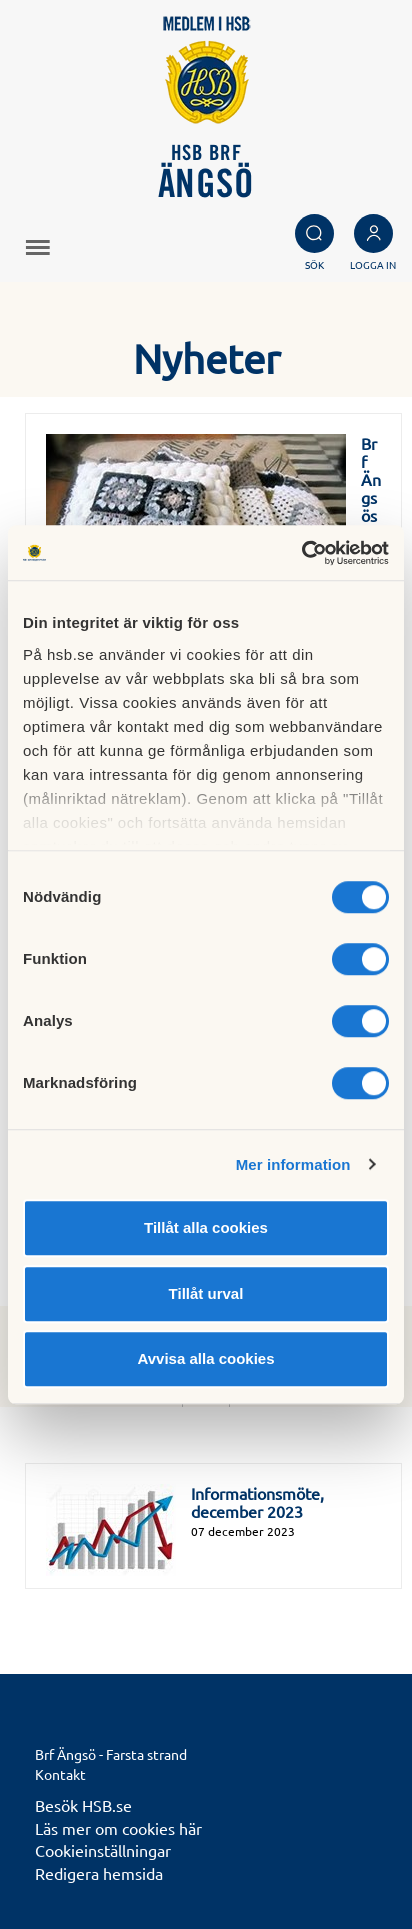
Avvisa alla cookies (205, 1358)
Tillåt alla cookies (206, 1227)
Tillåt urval (206, 1293)
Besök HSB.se (83, 1805)
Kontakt (60, 1774)
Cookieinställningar (103, 1850)
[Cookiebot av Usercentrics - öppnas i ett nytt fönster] (301, 553)
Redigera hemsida (99, 1873)
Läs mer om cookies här (118, 1828)
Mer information (293, 1164)
